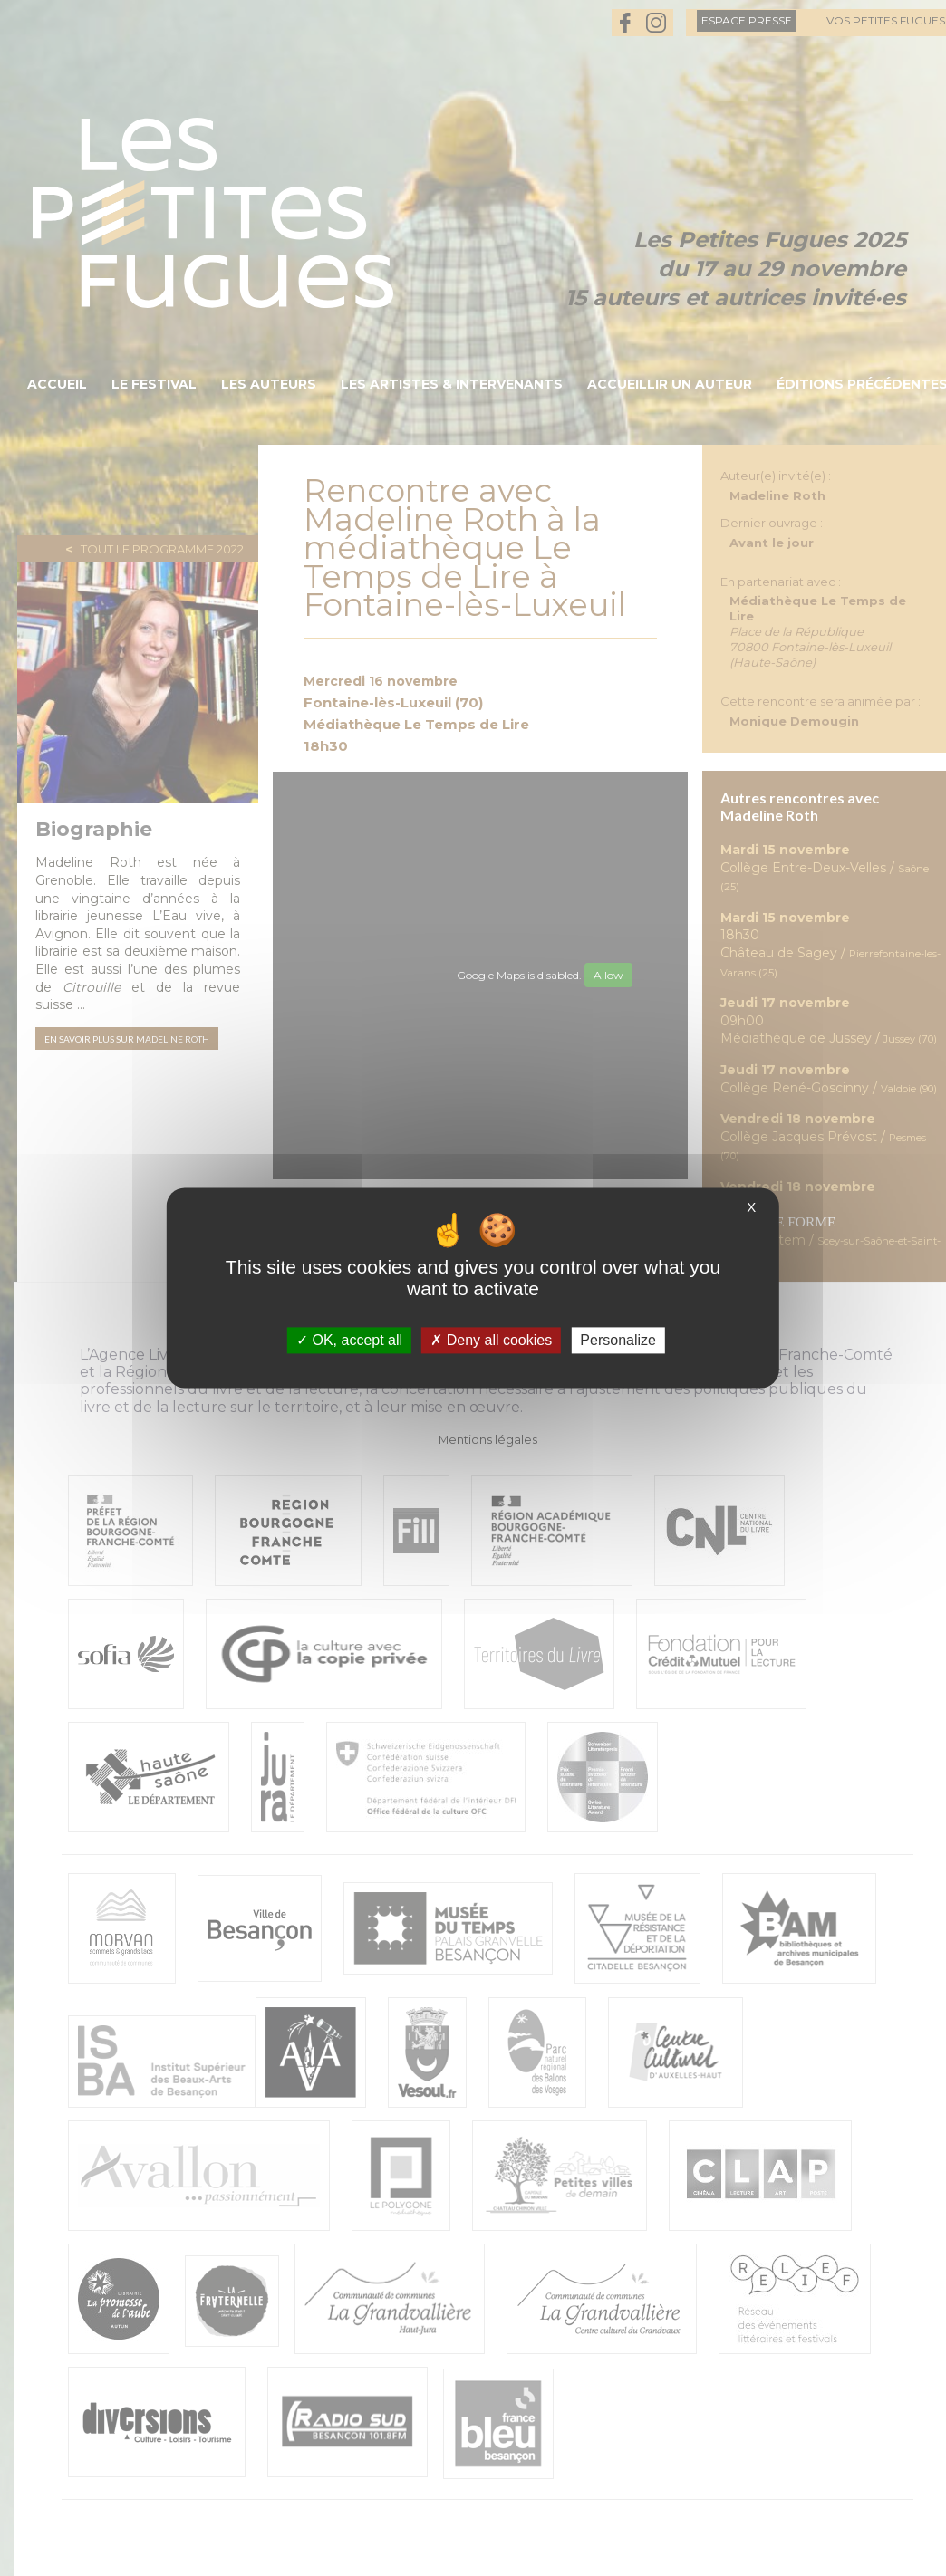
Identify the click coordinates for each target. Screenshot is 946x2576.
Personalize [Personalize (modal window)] (618, 1340)
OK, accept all (349, 1340)
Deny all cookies (491, 1340)
